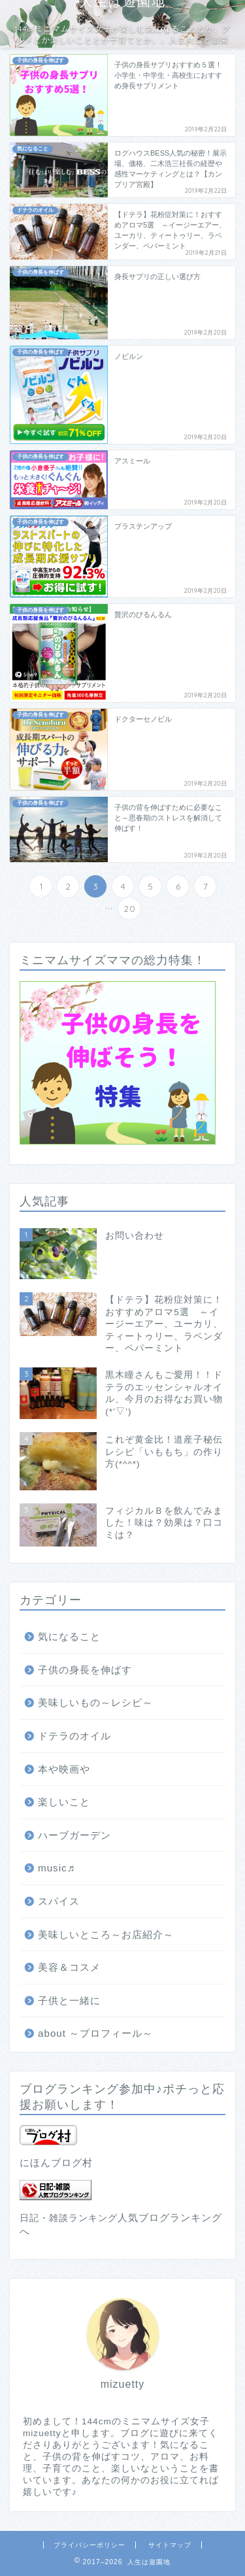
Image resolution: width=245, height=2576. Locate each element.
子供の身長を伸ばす (85, 1669)
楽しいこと (64, 1801)
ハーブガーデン (74, 1835)
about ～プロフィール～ (95, 2033)
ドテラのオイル (74, 1735)
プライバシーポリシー (89, 2545)
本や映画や (64, 1769)
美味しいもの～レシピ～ (95, 1702)
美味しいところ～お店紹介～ (106, 1934)
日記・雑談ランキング (69, 2218)
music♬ (56, 1867)
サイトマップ (169, 2545)
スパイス (59, 1901)
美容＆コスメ (69, 1967)
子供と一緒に (69, 2000)
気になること (69, 1636)
